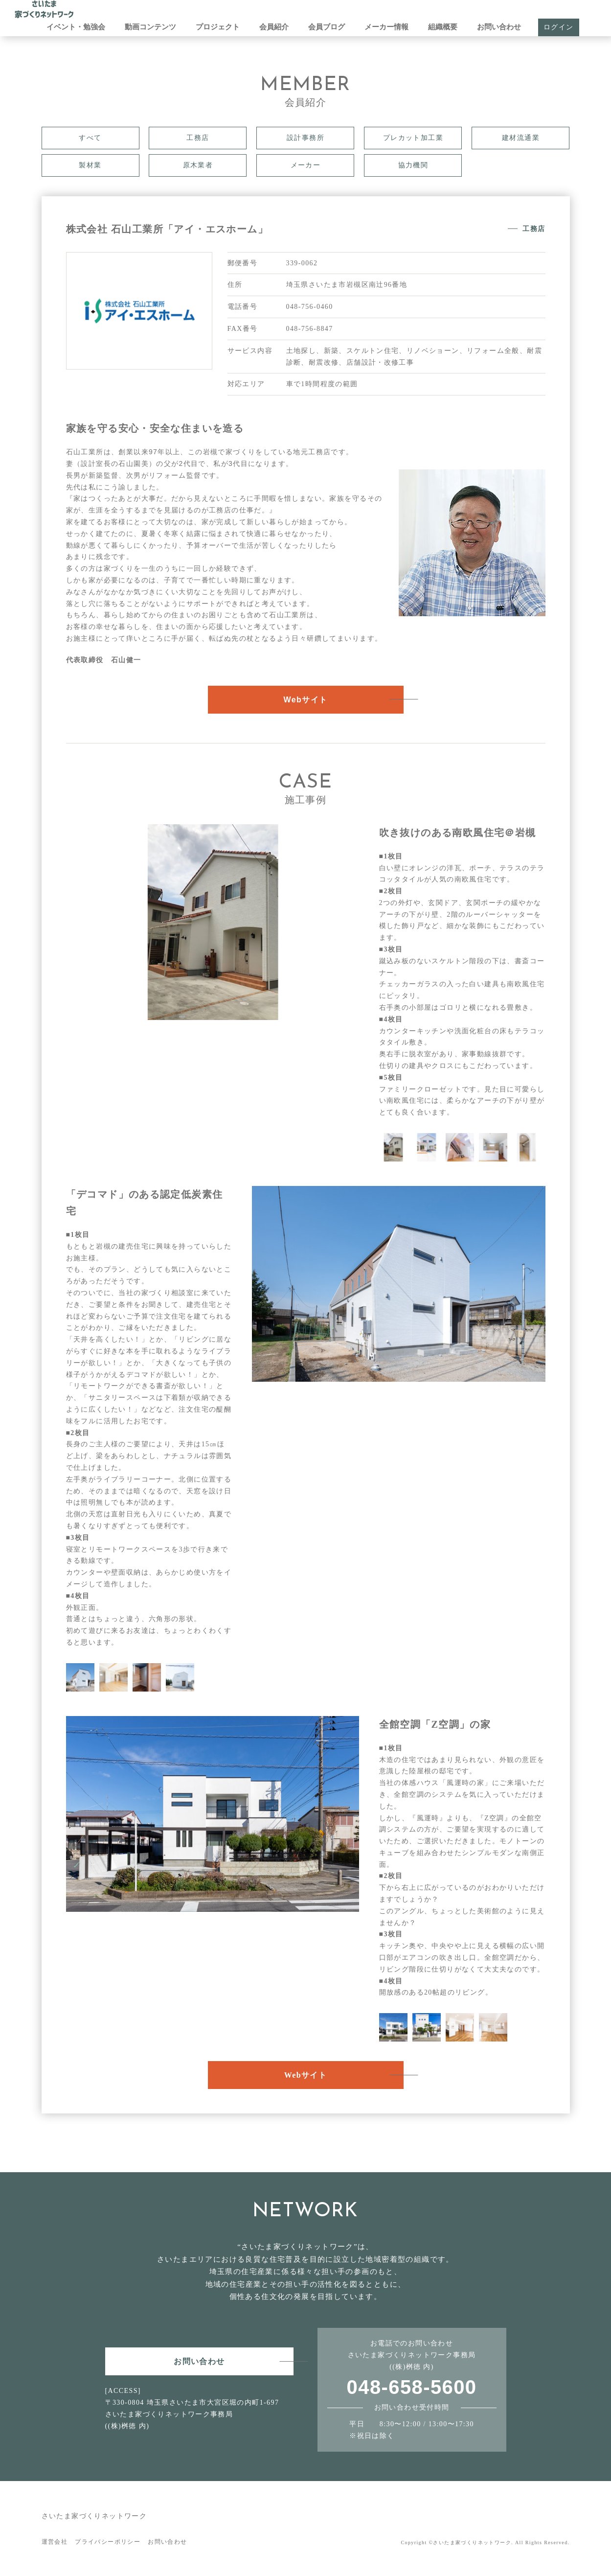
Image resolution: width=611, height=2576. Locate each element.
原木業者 (198, 165)
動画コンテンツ (150, 27)
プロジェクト (218, 27)
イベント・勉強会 (75, 27)
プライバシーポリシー (107, 2541)
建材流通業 (521, 137)
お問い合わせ (499, 27)
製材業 (90, 165)
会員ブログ (326, 27)
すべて (90, 137)
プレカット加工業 (413, 137)
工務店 (197, 137)
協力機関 (413, 165)
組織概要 (442, 27)
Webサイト (306, 700)
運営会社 (55, 2541)
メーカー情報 (386, 27)
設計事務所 (305, 137)
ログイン (558, 27)
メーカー (306, 165)
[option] (213, 922)
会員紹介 (274, 27)
